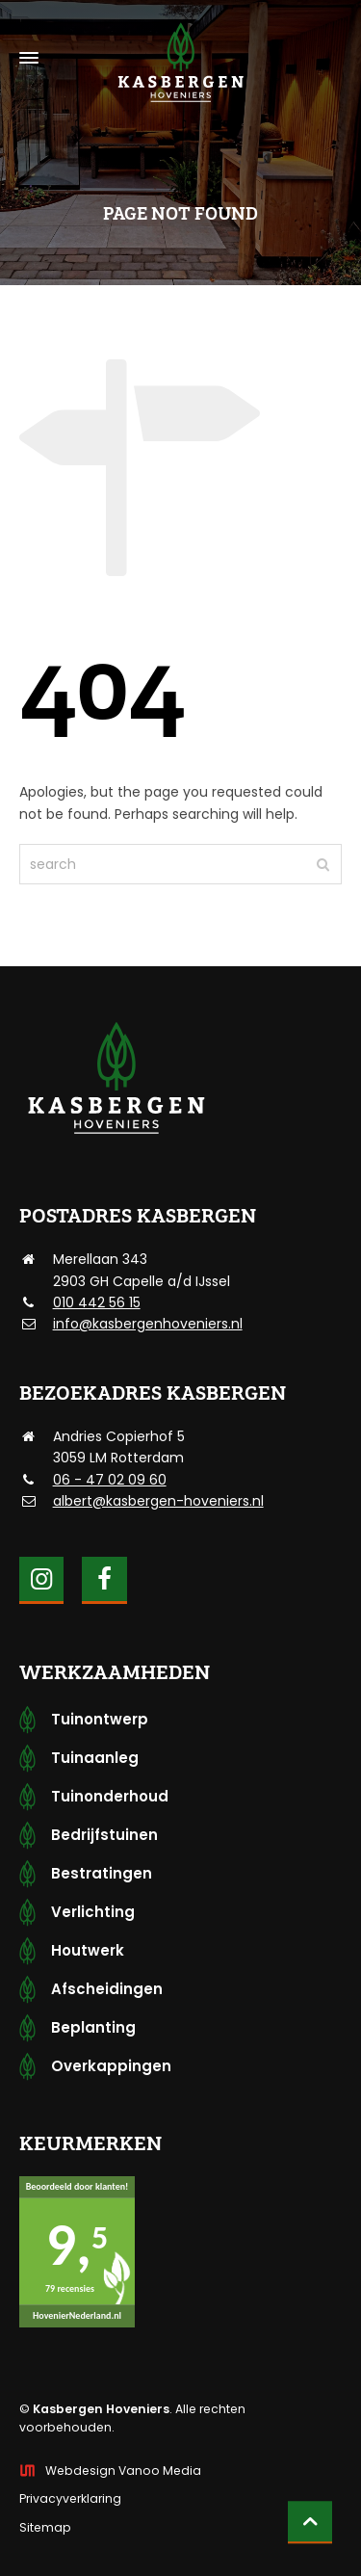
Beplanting (93, 2027)
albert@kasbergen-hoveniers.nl (158, 1501)
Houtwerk (87, 1950)
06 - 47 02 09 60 (110, 1479)
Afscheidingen (107, 1989)
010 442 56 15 (97, 1302)
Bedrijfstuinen (104, 1835)
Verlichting (93, 1912)
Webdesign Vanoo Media (123, 2470)
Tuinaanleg (95, 1758)
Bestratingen (101, 1873)
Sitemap (45, 2527)
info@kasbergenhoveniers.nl (148, 1323)
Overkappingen (111, 2066)
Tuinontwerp (99, 1719)
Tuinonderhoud (109, 1796)
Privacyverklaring (70, 2498)
